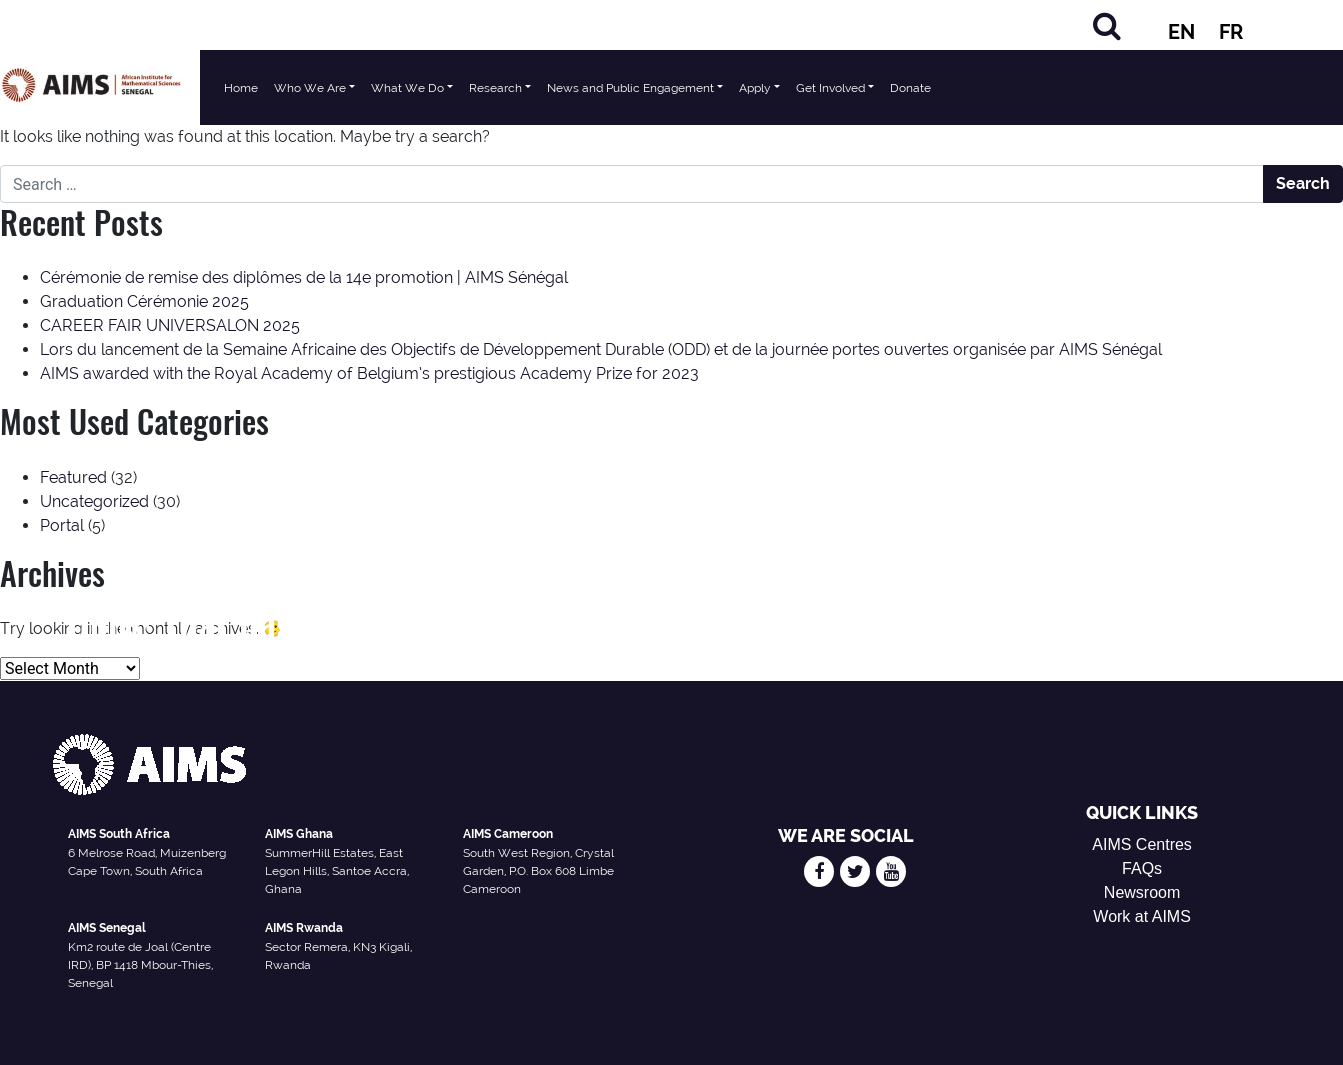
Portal (62, 525)
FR (1231, 32)
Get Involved (830, 88)
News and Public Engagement (630, 88)
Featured (73, 477)
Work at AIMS (1142, 916)
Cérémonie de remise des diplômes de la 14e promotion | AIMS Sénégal (304, 277)
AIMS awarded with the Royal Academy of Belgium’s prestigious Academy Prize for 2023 (369, 373)
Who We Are (310, 88)
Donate (910, 88)
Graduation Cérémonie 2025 (144, 301)
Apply (755, 88)
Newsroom (1142, 892)
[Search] (1107, 25)
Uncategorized (94, 501)
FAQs (1142, 868)
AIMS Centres (1142, 844)
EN (1181, 32)
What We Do (407, 88)
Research (495, 88)
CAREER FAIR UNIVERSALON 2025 (170, 325)
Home (241, 88)
